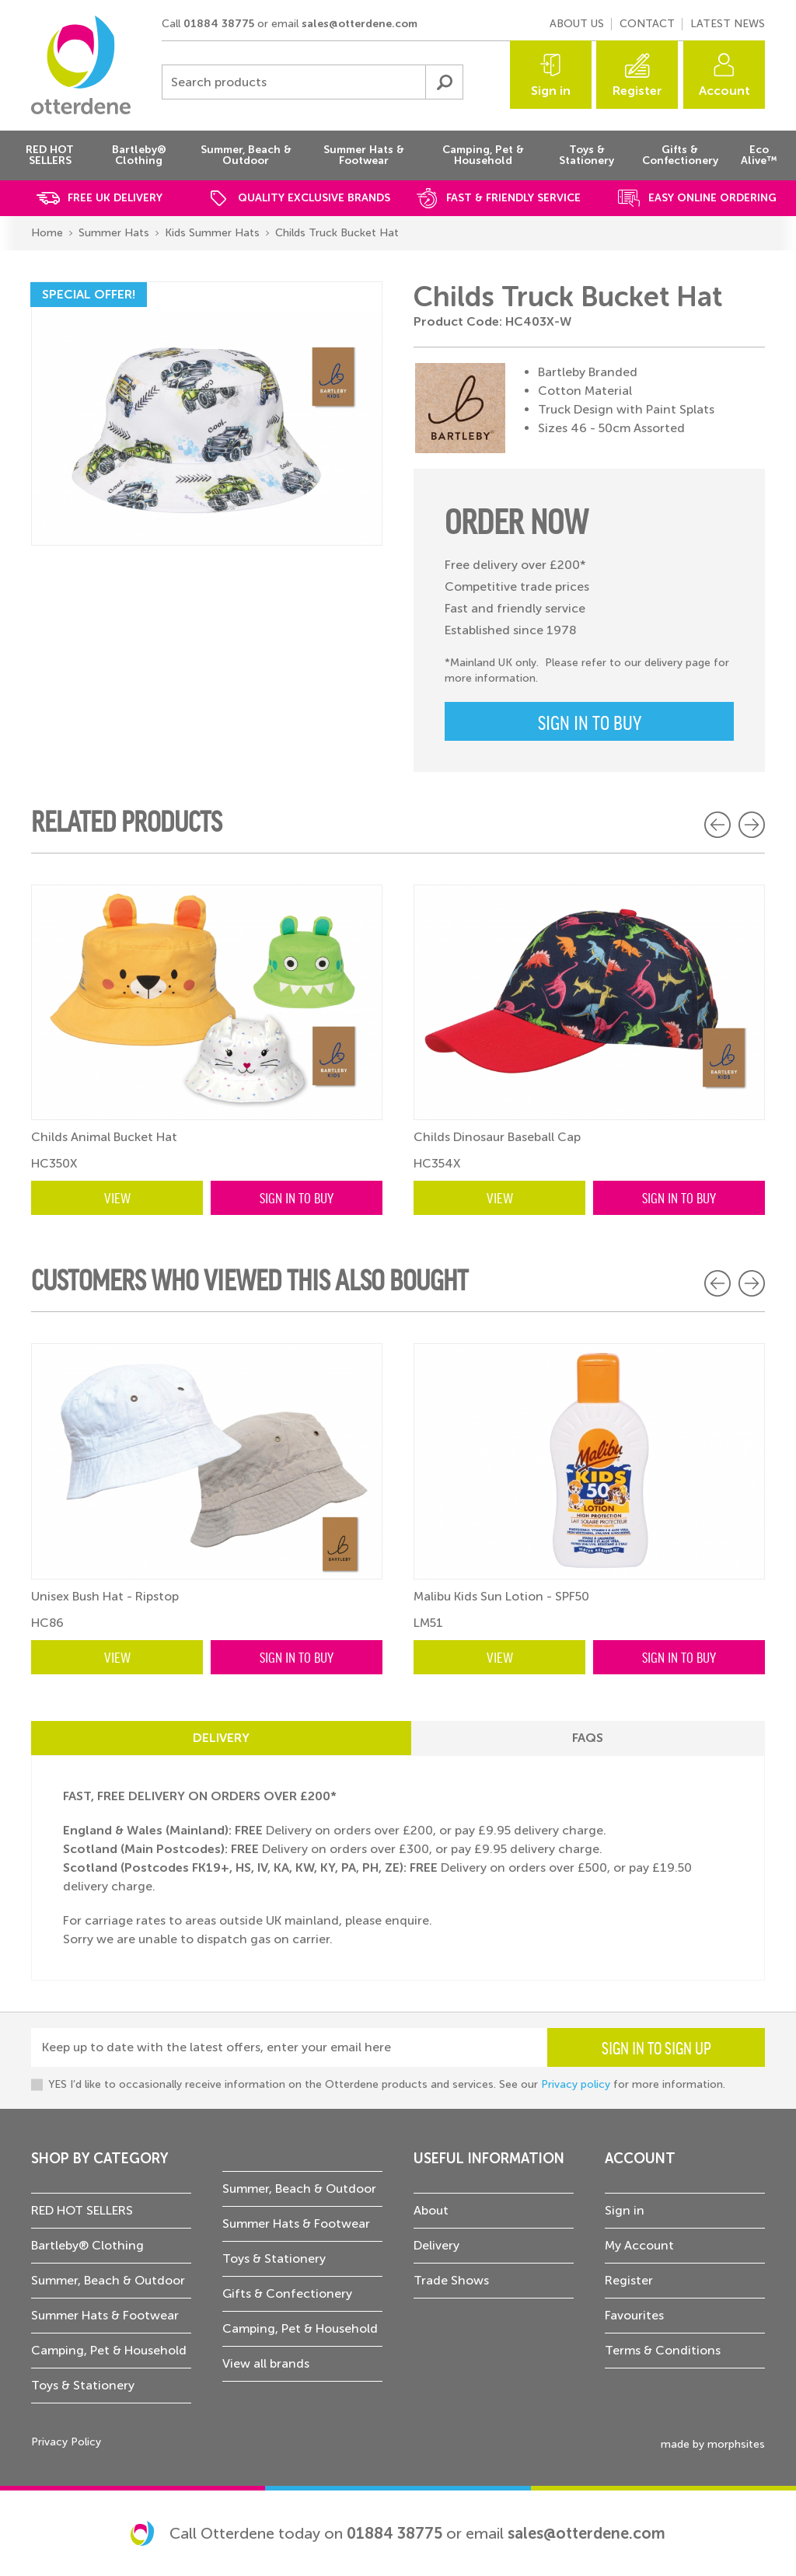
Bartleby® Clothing (87, 2245)
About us (577, 23)
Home (47, 232)
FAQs (587, 1737)
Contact (647, 23)
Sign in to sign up (656, 2047)
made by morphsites (713, 2444)
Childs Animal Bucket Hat (104, 1136)
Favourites (634, 2315)
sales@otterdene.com (359, 23)
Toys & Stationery (82, 2385)
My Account (639, 2245)
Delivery (221, 1737)
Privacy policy (575, 2084)
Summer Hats (114, 232)
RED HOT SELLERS (82, 2210)
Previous (717, 825)
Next (751, 825)
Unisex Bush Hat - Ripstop (105, 1596)
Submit (444, 82)
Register (637, 90)
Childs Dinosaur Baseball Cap (497, 1136)
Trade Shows (451, 2280)
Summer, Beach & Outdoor (108, 2280)
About (431, 2210)
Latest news (727, 23)
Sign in (551, 90)
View (117, 1197)
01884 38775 (218, 23)
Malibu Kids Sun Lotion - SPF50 (501, 1596)
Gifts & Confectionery (287, 2293)
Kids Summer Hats (212, 232)
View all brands (265, 2363)
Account (724, 90)
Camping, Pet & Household (109, 2350)
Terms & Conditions (663, 2350)
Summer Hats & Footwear (105, 2315)
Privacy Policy (66, 2442)
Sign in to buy (589, 721)
